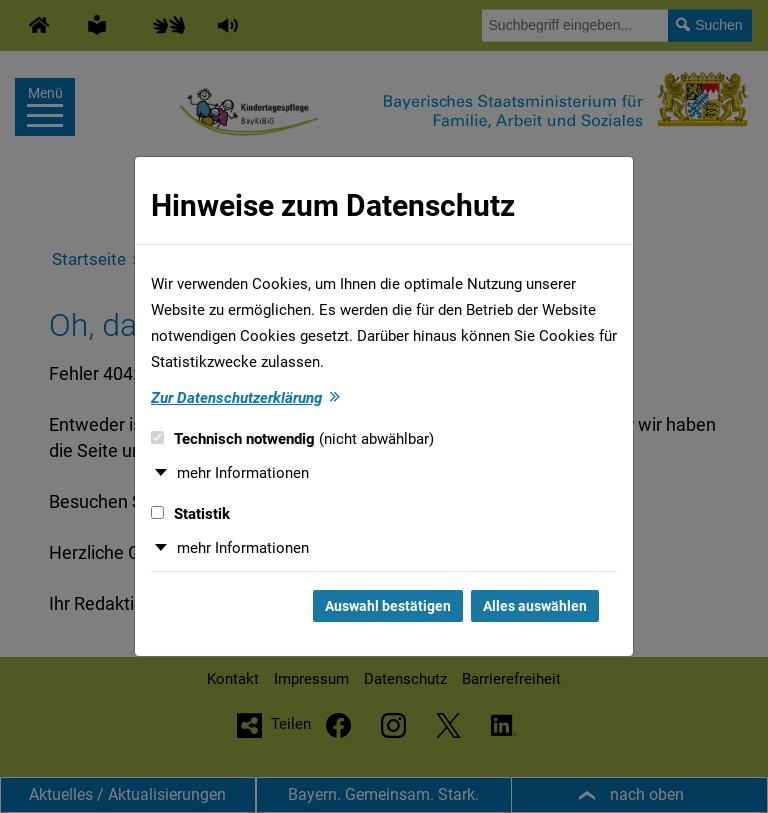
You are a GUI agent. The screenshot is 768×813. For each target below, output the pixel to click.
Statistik (190, 514)
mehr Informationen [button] (243, 473)
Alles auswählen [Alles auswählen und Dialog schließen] (535, 606)
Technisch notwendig (292, 439)
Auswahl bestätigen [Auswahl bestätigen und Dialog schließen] (388, 606)
